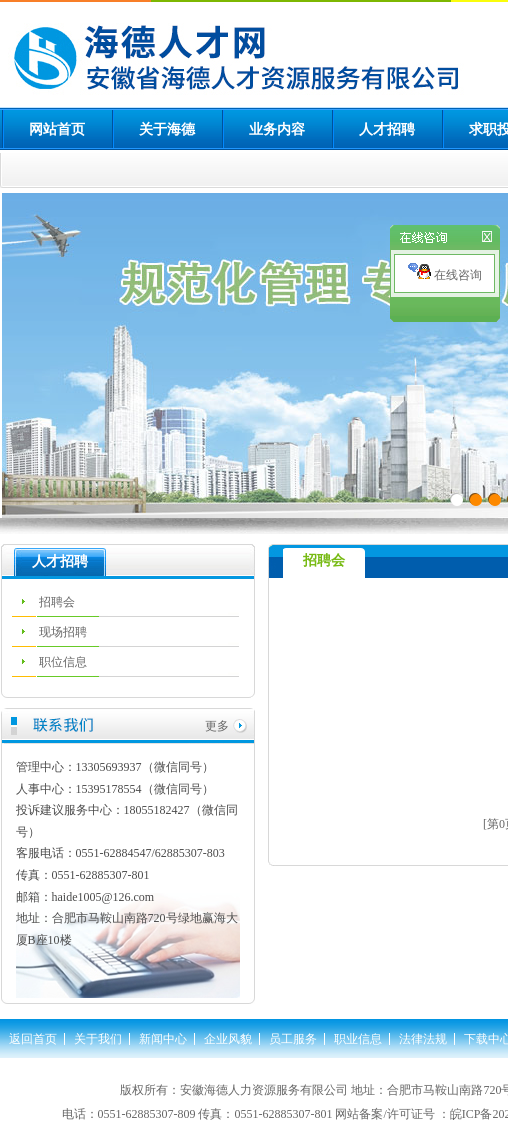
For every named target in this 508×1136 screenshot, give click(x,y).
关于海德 (167, 129)
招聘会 (57, 602)
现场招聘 (63, 632)
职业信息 (358, 1039)
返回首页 (33, 1039)
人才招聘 (387, 129)
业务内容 (277, 129)
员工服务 (293, 1039)
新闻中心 (163, 1039)
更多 (217, 726)
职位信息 (63, 662)
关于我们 (98, 1039)
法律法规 (423, 1039)
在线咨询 (445, 272)
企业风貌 (228, 1039)
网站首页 (57, 129)
